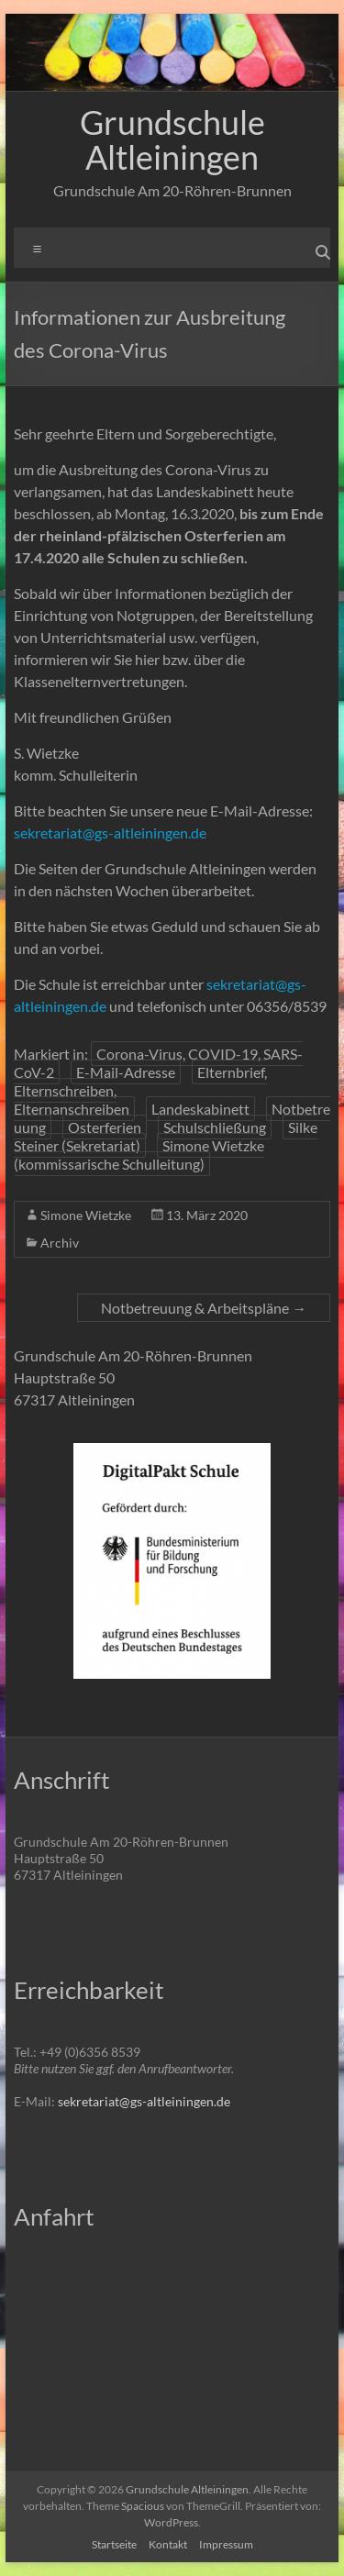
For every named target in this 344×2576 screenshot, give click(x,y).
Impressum (226, 2544)
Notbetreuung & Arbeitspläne (203, 1307)
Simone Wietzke (85, 1215)
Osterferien (104, 1127)
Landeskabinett (200, 1108)
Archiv (59, 1242)
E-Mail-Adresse (125, 1072)
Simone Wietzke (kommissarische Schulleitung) (139, 1154)
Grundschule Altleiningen (172, 139)
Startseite (114, 2544)
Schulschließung (214, 1127)
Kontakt (168, 2544)
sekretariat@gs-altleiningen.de (110, 832)
